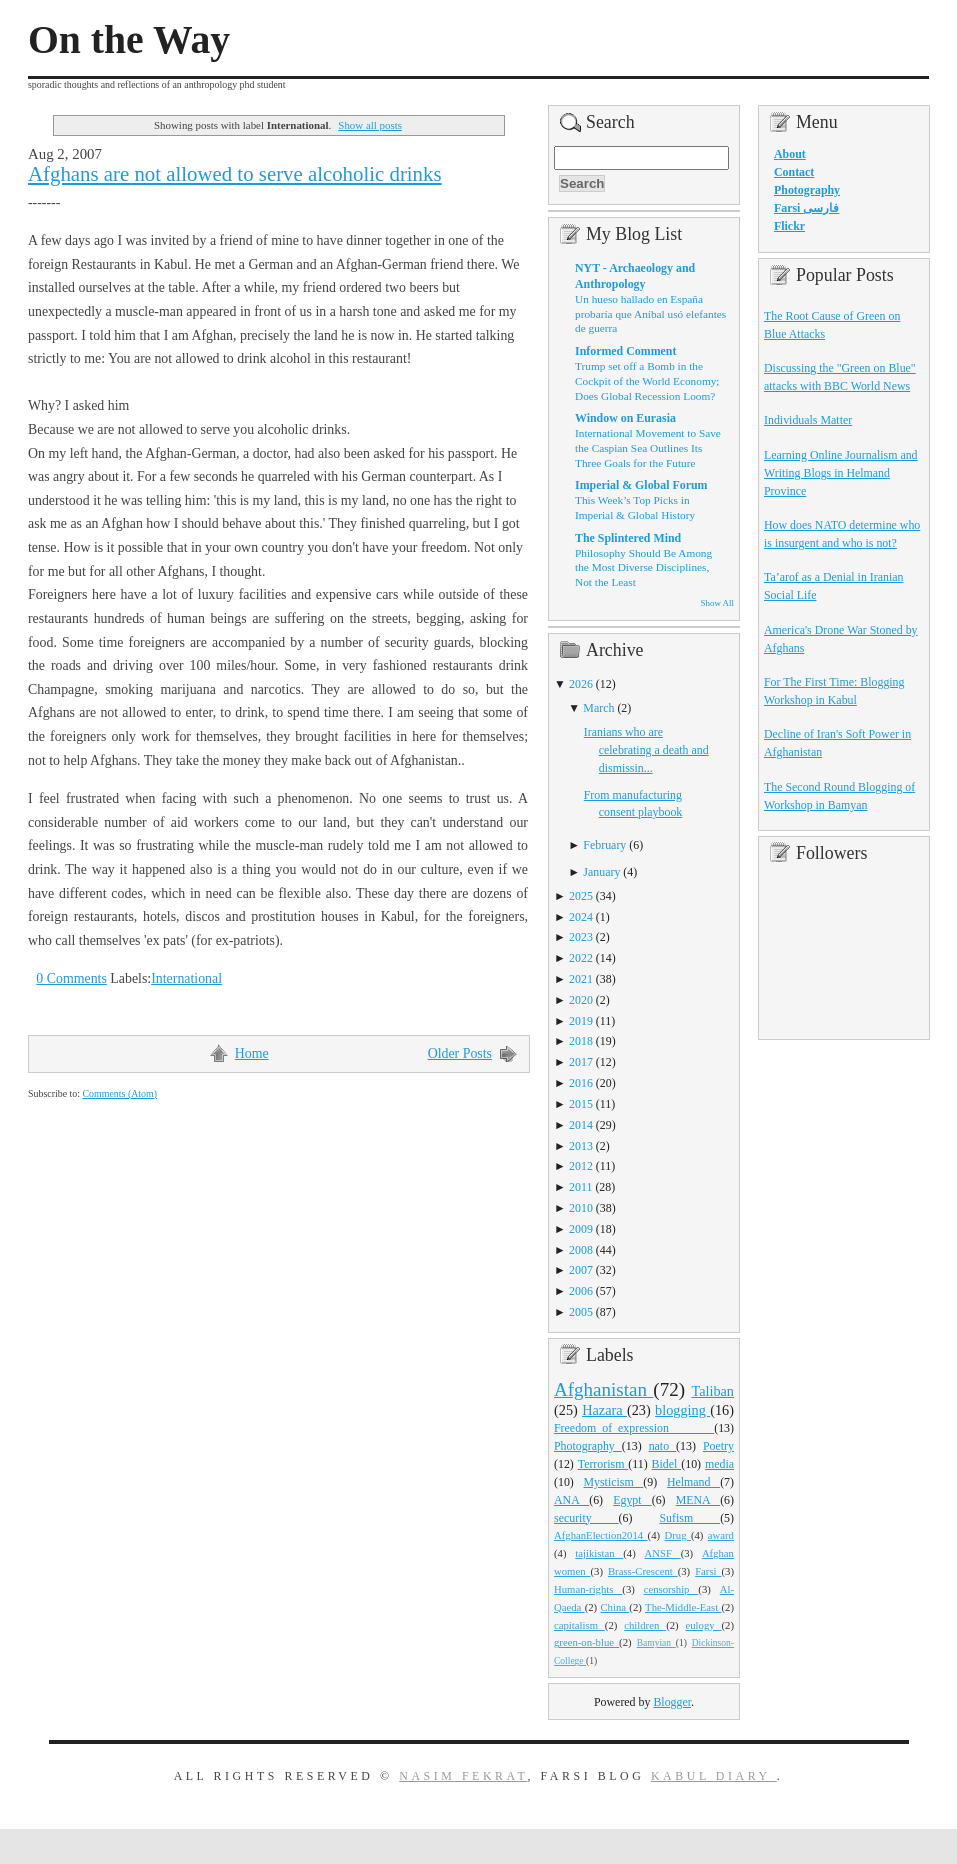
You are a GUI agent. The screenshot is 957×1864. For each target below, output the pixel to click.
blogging (682, 1410)
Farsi (708, 1571)
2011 (580, 1187)
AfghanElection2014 (601, 1535)
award (721, 1535)
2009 (581, 1229)
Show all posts (370, 125)
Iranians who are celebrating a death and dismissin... (646, 750)
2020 (581, 1000)
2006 (581, 1291)
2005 (581, 1312)
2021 (581, 979)
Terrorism (603, 1464)
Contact (794, 172)
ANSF (663, 1553)
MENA (698, 1500)
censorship (671, 1589)
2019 (581, 1021)
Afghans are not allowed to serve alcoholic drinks (235, 174)
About (790, 154)
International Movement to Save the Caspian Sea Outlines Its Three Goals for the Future (648, 447)
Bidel (667, 1464)
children (645, 1625)
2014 (581, 1125)
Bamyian (656, 1643)
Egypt (632, 1500)
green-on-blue (586, 1642)
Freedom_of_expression (634, 1428)
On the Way (129, 40)
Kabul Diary (714, 1776)
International (186, 978)
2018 (581, 1041)
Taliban (712, 1391)
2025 (581, 896)
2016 (581, 1083)
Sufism (689, 1518)
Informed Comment (625, 351)
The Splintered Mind (628, 538)
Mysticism (613, 1482)
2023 (581, 937)
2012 (581, 1166)
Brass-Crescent (643, 1571)
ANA (571, 1500)
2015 (581, 1104)
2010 (581, 1208)
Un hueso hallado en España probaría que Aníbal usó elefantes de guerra (650, 313)
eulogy (704, 1625)
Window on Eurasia (625, 418)
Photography (588, 1446)
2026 (581, 684)
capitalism (579, 1625)
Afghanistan (603, 1389)
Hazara (604, 1410)
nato (662, 1446)
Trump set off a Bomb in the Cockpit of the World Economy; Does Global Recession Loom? (647, 380)
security (586, 1518)
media (719, 1464)
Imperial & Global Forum (641, 485)
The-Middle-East (683, 1607)
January (601, 872)
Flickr (789, 226)
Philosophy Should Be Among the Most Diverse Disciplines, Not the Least (643, 567)
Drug (678, 1535)
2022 (581, 958)
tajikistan (599, 1553)
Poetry (718, 1446)
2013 (581, 1146)
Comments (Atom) (119, 1093)
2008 (581, 1250)
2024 (581, 917)
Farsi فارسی (806, 208)
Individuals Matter (808, 420)
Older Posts (460, 1053)
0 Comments (71, 978)
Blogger (672, 1702)
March (598, 708)
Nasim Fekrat (463, 1776)
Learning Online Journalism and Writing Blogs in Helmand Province (841, 473)
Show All (717, 603)
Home (252, 1053)
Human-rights (588, 1589)
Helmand (693, 1482)
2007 (581, 1270)
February (604, 845)
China (614, 1607)
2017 (581, 1062)
